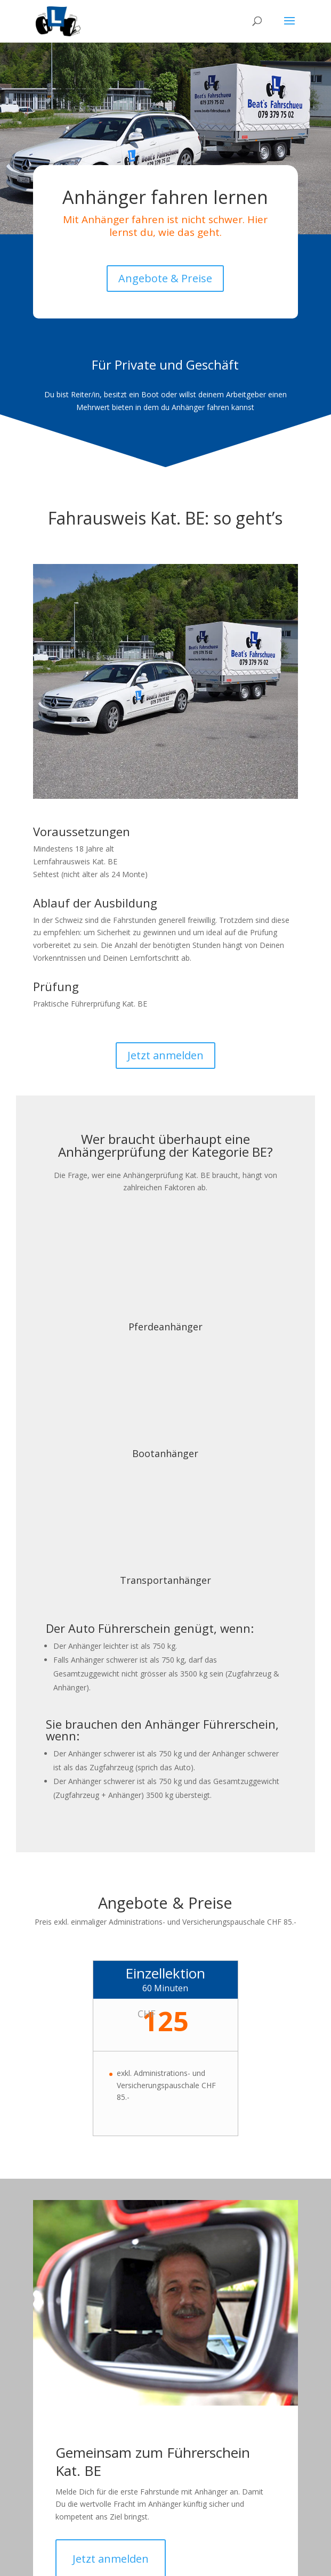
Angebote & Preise (165, 278)
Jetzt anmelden (165, 1055)
